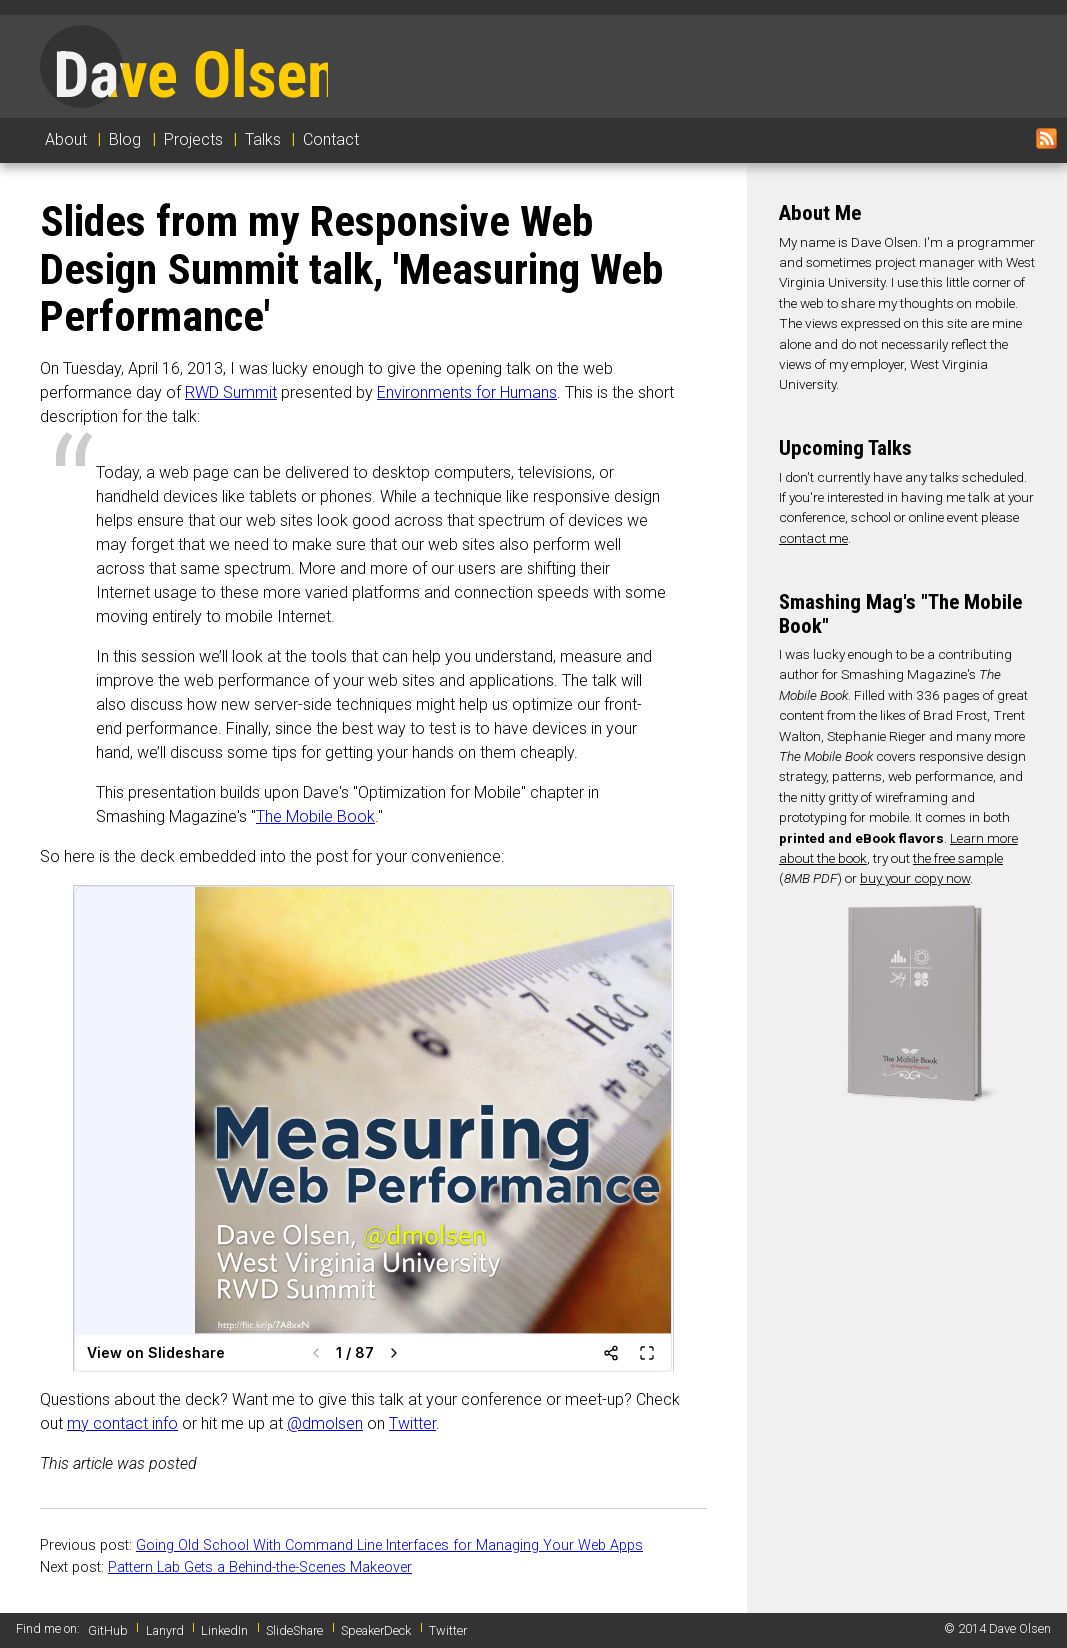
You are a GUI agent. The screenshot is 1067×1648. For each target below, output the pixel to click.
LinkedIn (224, 1630)
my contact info (122, 1423)
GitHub (108, 1630)
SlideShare (294, 1630)
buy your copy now (915, 878)
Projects (193, 139)
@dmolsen (325, 1423)
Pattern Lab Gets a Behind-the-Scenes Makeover (260, 1567)
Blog (125, 139)
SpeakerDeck (376, 1630)
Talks (263, 139)
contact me (813, 538)
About (66, 139)
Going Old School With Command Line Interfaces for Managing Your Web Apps (389, 1545)
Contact (331, 139)
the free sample (958, 858)
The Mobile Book (315, 816)
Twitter (412, 1423)
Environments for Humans (467, 392)
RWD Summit (231, 392)
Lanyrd (165, 1630)
